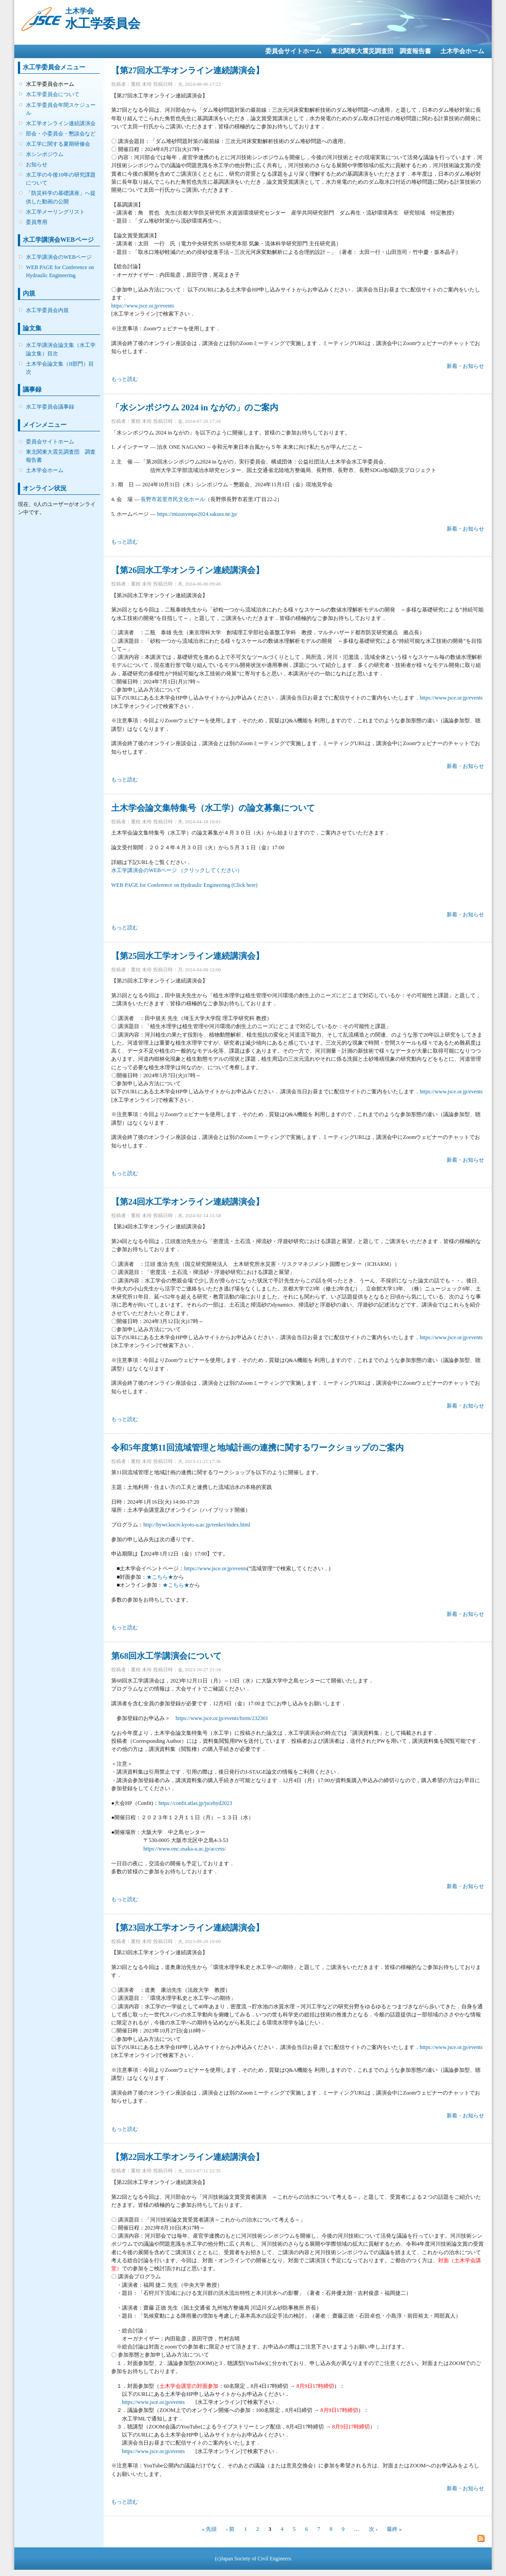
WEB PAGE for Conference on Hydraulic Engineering (60, 271)
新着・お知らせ (465, 366)
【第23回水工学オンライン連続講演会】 (187, 1927)
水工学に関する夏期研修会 (58, 144)
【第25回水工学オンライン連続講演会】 (187, 956)
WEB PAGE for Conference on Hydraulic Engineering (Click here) (184, 885)
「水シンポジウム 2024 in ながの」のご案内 (194, 407)
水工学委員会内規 (47, 310)
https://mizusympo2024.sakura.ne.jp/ (197, 514)
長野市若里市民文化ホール (173, 499)
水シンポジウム (44, 154)
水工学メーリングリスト (55, 212)
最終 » (394, 2529)
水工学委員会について (52, 94)
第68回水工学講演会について (166, 1656)
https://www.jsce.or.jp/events (142, 306)
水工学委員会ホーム (50, 84)
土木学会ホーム (462, 51)
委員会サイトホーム (293, 51)
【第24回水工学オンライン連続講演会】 (187, 1201)
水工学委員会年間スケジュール (61, 109)
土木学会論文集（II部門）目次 (60, 368)
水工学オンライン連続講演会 (61, 123)
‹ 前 (230, 2529)
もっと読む (124, 379)
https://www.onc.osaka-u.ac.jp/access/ (184, 1849)
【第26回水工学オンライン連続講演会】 (187, 570)
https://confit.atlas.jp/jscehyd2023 (195, 1803)
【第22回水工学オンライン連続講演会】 (187, 2157)
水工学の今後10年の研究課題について (61, 179)
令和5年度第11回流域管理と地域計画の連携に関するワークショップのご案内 (257, 1447)
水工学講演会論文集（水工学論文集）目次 (61, 349)
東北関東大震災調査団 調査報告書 (381, 51)
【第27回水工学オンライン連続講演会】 (187, 70)
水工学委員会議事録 (50, 407)
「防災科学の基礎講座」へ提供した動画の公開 (61, 197)
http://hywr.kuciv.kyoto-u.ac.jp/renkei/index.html (196, 1525)
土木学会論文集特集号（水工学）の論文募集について (213, 808)
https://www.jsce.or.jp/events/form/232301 (222, 1718)
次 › (373, 2529)
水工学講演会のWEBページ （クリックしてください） (177, 870)
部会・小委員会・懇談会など (61, 134)
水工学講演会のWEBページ (59, 257)
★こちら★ (159, 1577)
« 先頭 (209, 2529)
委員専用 (36, 222)
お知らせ (36, 164)
